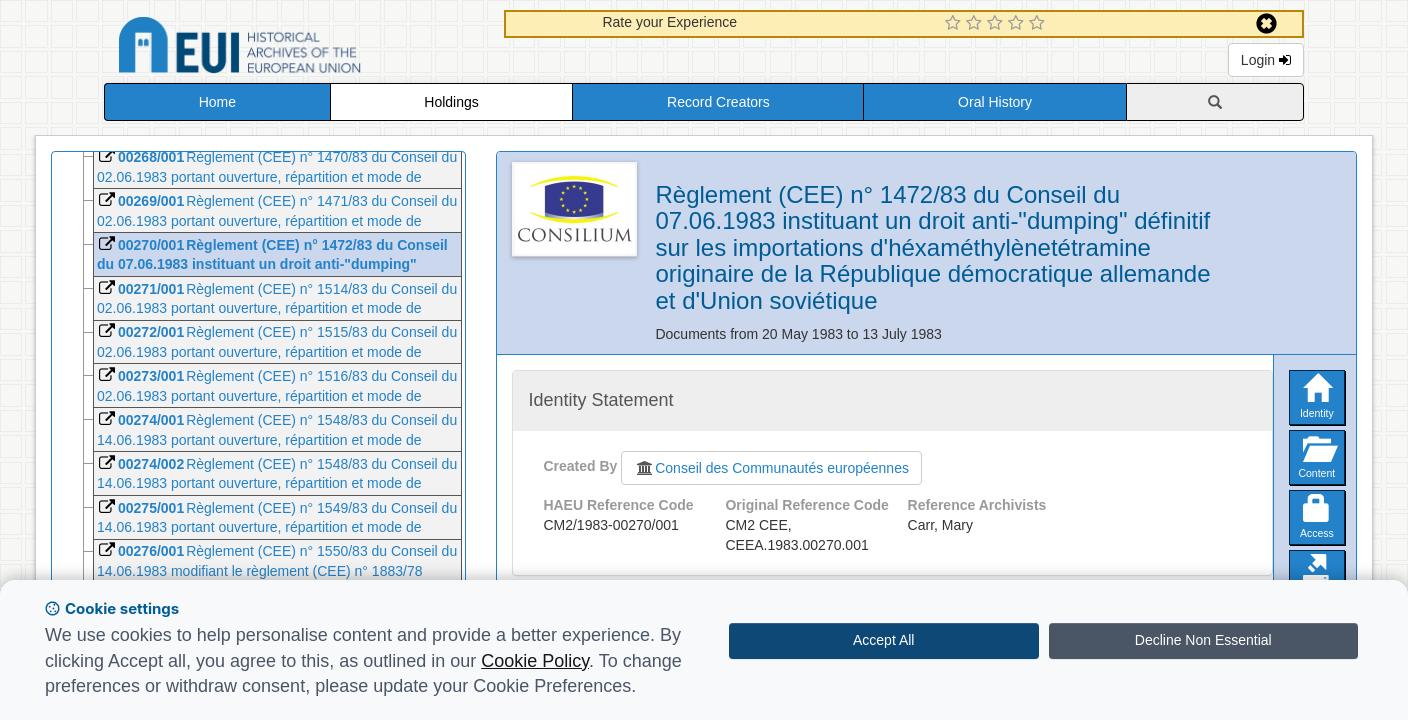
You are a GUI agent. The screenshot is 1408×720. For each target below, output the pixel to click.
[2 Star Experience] (976, 24)
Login (1266, 60)
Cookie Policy (535, 661)
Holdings (451, 102)
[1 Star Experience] (955, 24)
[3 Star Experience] (997, 24)
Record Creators (718, 102)
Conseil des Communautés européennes (771, 468)
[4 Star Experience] (1018, 24)
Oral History (995, 102)
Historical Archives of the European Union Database (296, 48)
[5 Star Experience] (1039, 24)
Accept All (883, 640)
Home (217, 102)
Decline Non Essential (1203, 640)
